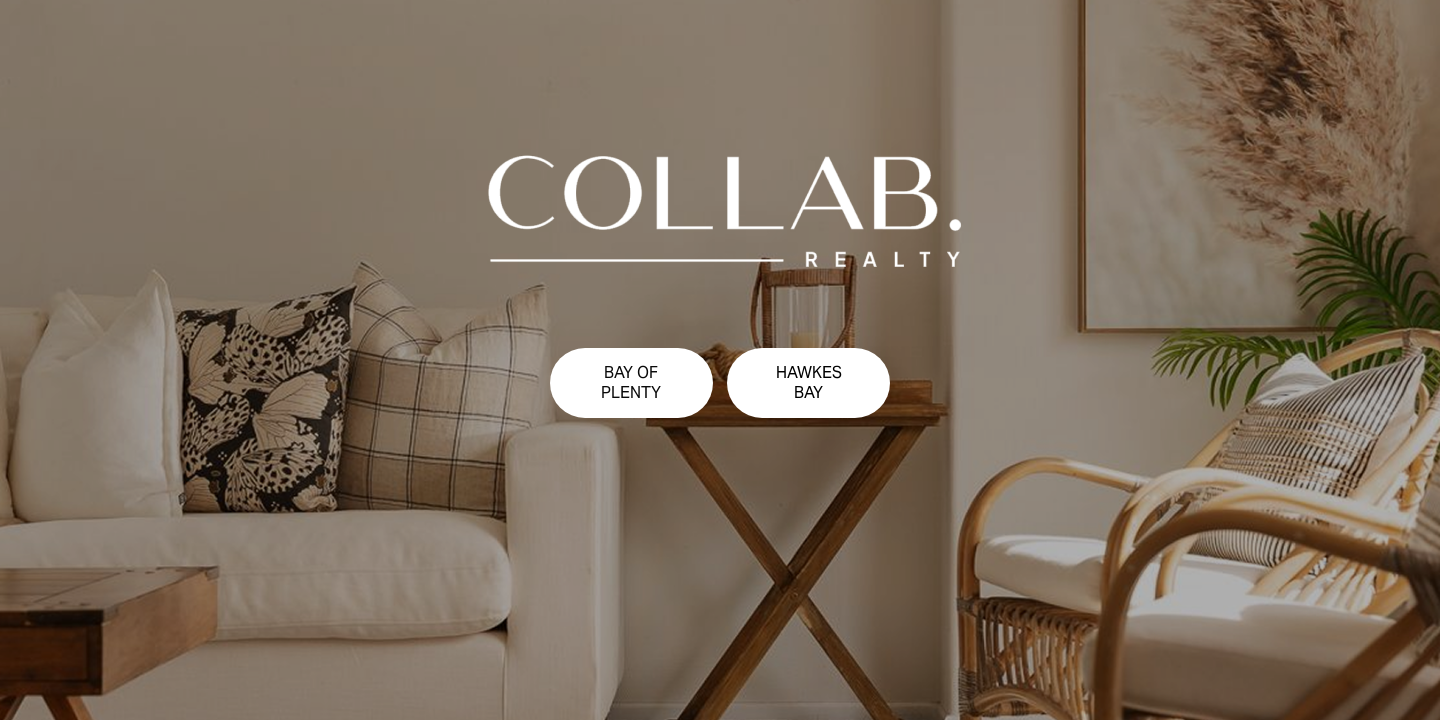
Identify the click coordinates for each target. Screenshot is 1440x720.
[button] (631, 383)
